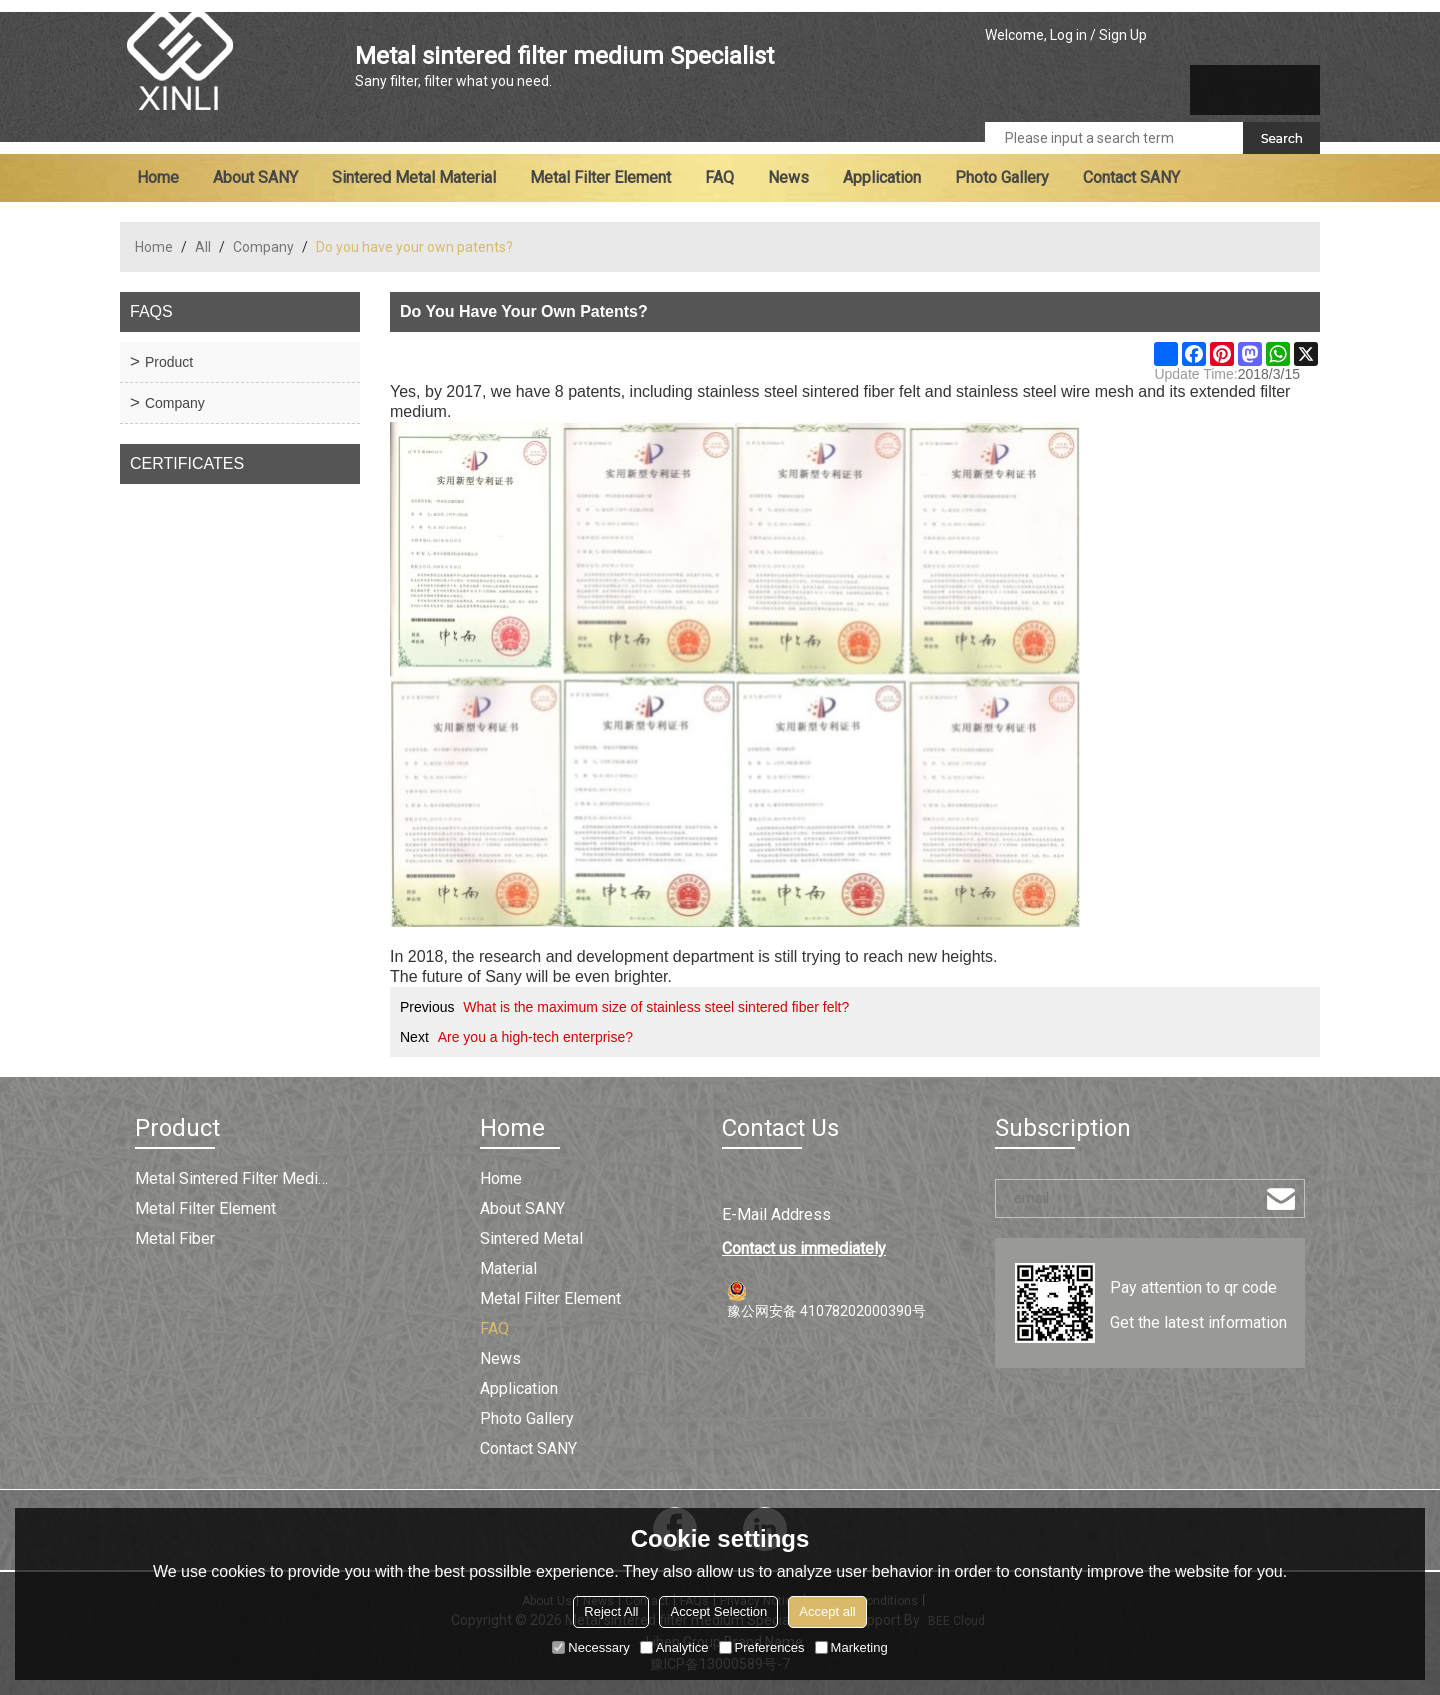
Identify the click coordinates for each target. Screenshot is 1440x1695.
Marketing (851, 1647)
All (203, 247)
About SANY (255, 177)
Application (882, 177)
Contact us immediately (804, 1248)
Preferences (762, 1647)
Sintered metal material (414, 177)
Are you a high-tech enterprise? (535, 1037)
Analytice (674, 1647)
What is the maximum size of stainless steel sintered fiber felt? (656, 1007)
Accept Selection (718, 1611)
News (788, 177)
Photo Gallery (1002, 177)
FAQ (719, 177)
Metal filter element (600, 177)
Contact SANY (1131, 177)
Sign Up (1123, 35)
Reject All (611, 1611)
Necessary (590, 1647)
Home (158, 177)
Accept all (827, 1611)
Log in (1068, 35)
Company (263, 247)
